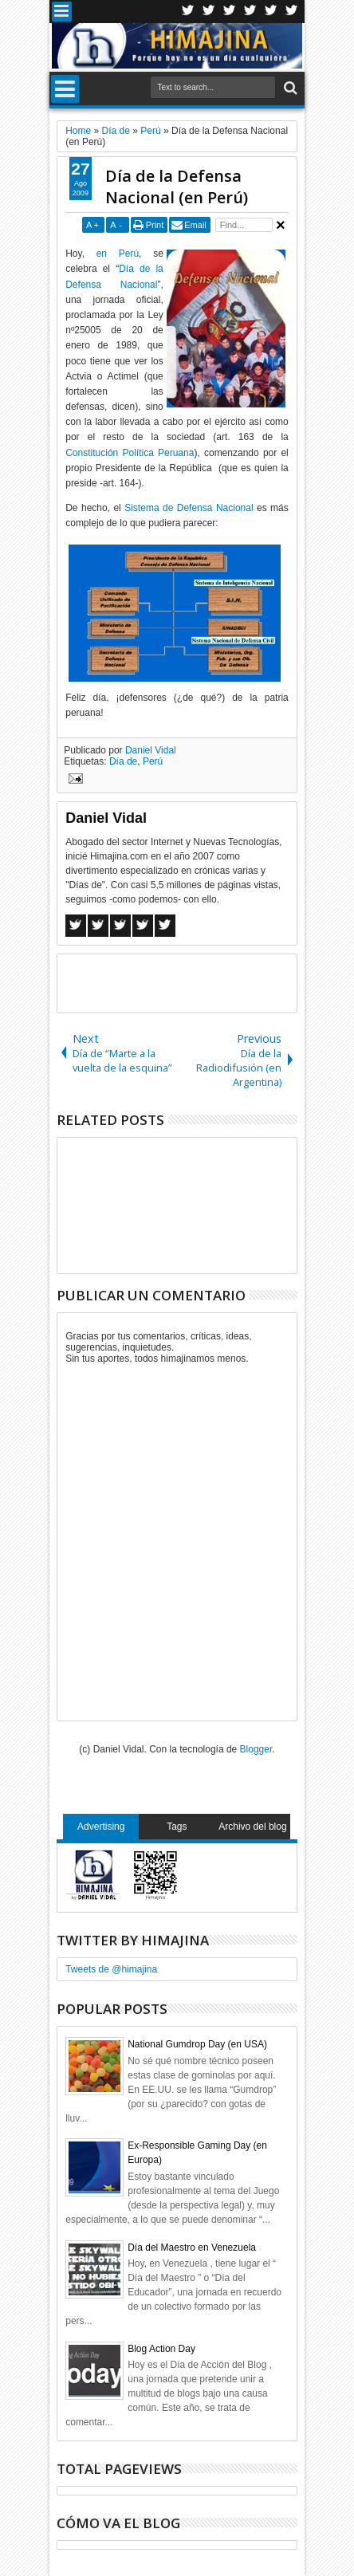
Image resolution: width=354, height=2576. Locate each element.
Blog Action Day (161, 2348)
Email (195, 225)
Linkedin (271, 11)
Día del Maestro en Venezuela (192, 2247)
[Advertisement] (205, 982)
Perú (153, 761)
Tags (177, 1826)
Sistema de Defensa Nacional (188, 507)
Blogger (256, 1749)
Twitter (188, 11)
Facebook (209, 11)
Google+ (229, 11)
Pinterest (291, 11)
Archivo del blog (252, 1826)
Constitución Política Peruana (129, 452)
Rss (250, 11)
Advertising (100, 1826)
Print (155, 225)
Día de (123, 761)
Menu (62, 12)
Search (289, 88)
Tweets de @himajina (111, 1969)
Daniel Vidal (150, 750)
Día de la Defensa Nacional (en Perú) (176, 186)
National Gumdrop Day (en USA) (197, 2044)
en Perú (117, 253)
